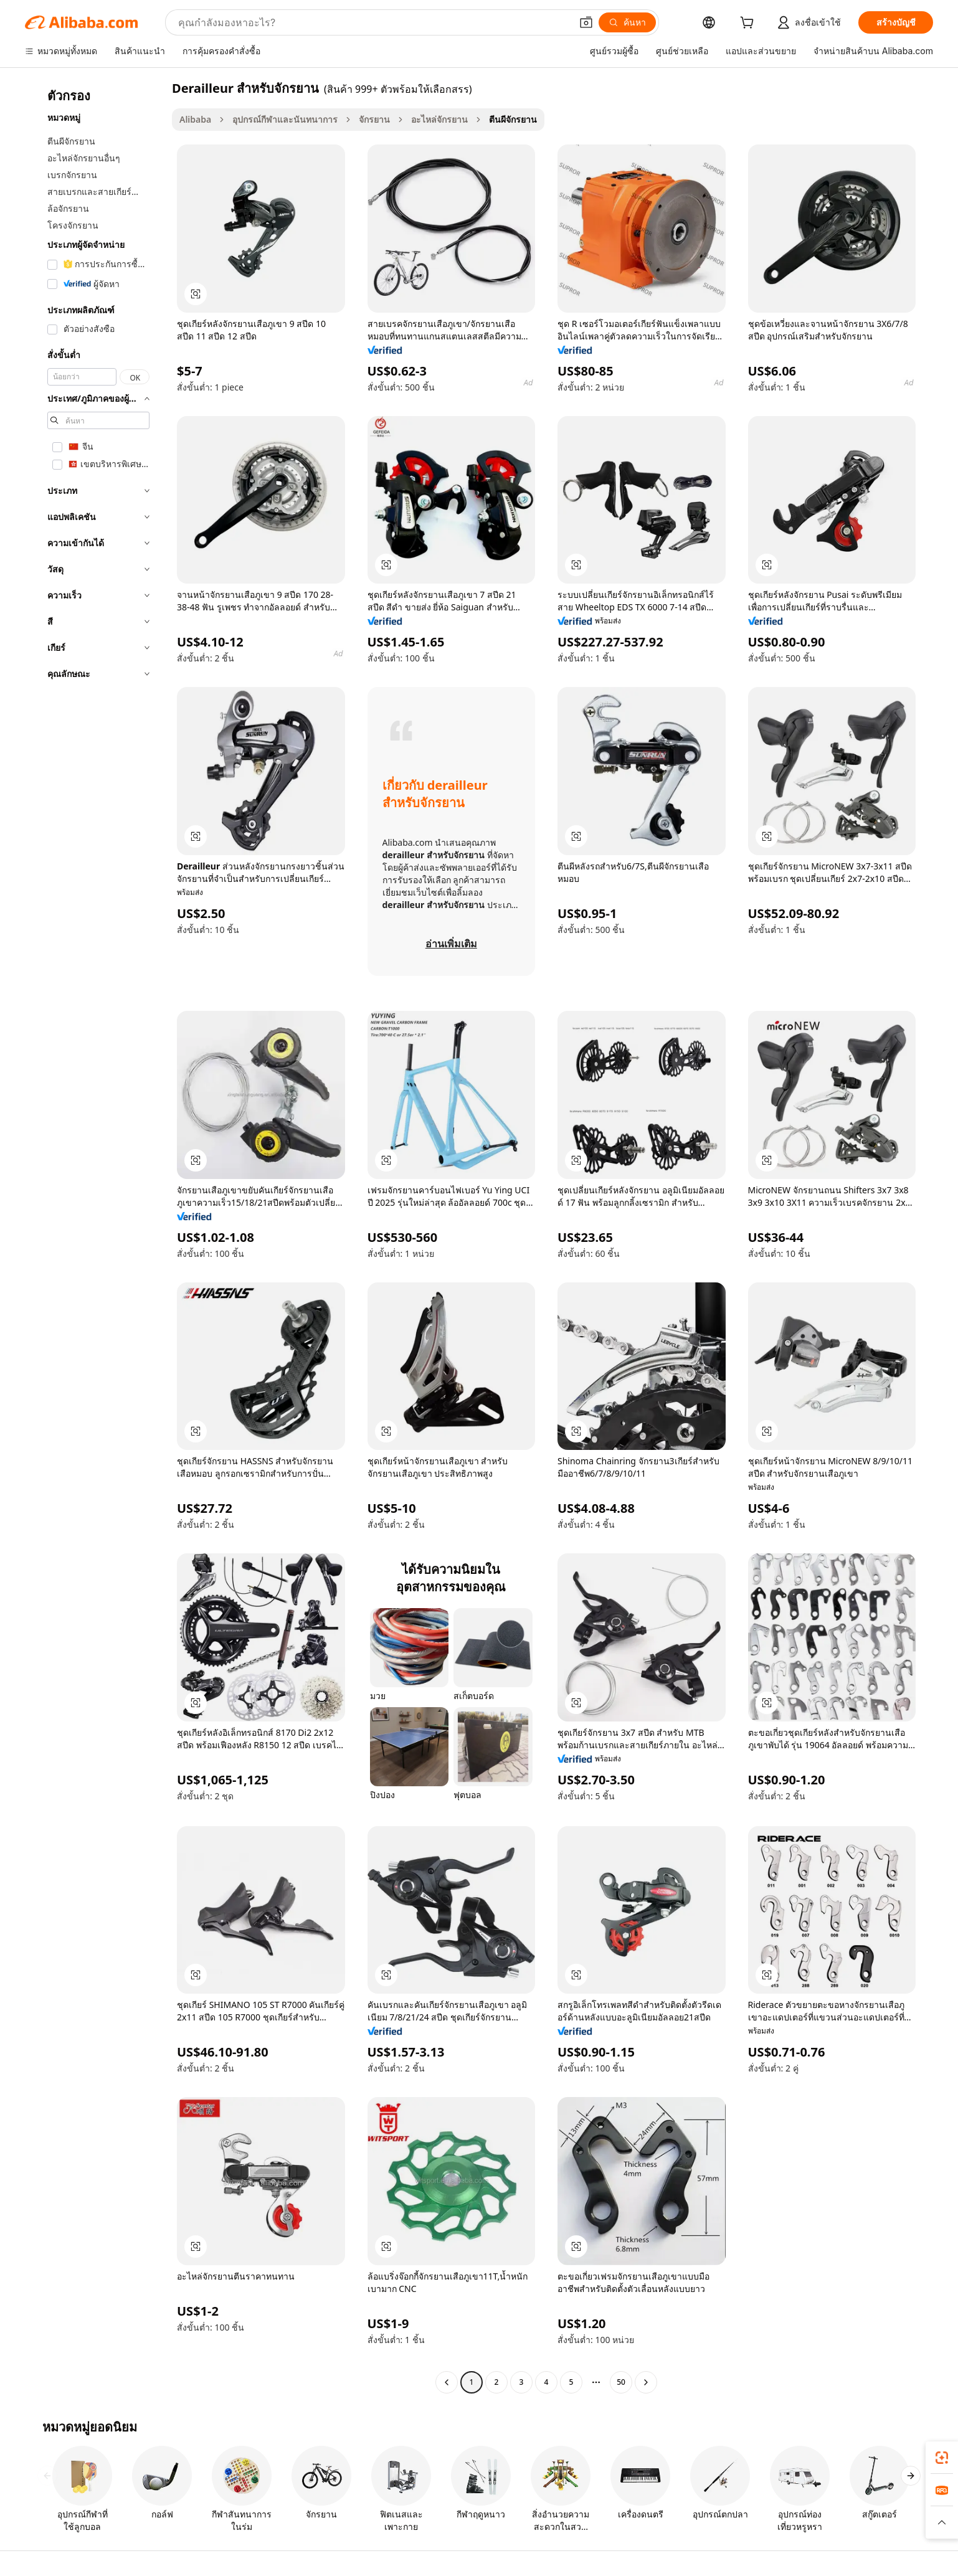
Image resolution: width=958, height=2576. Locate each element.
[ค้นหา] (627, 22)
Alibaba (195, 119)
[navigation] (94, 1236)
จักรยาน (374, 119)
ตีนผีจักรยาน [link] (513, 119)
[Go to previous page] (446, 2382)
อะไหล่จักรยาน (439, 119)
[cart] (749, 24)
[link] (942, 2457)
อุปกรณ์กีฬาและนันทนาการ (285, 119)
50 (621, 2382)
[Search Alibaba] (373, 22)
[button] (586, 22)
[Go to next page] (646, 2382)
